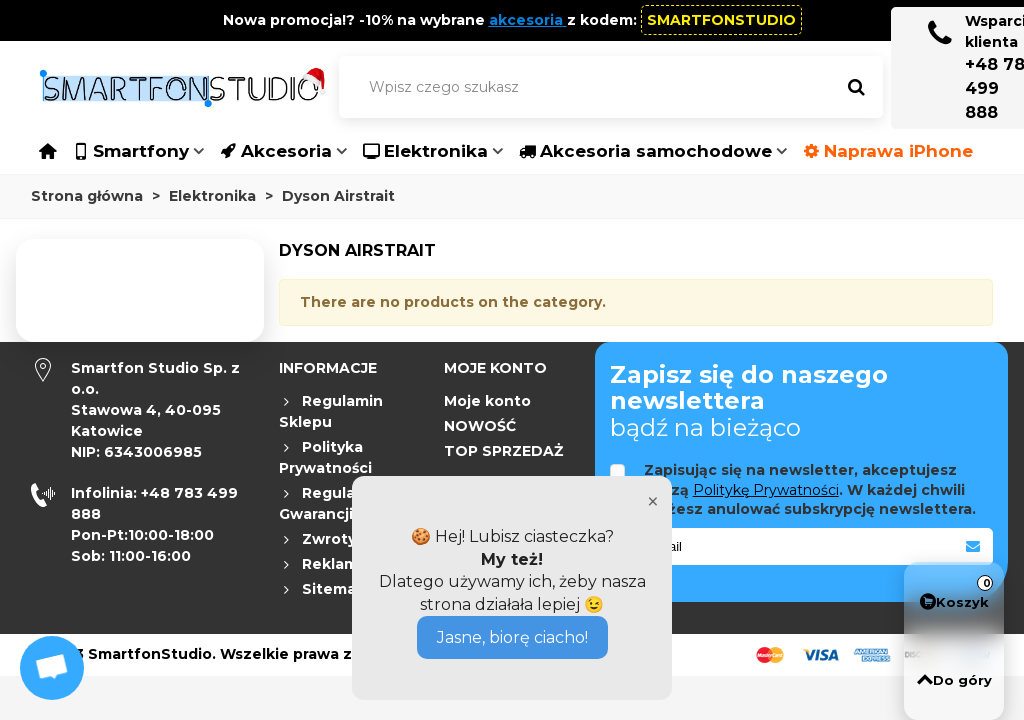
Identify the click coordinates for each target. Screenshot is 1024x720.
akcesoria (526, 20)
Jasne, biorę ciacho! (512, 637)
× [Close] (653, 501)
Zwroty (317, 539)
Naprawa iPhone (888, 151)
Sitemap (322, 589)
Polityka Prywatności (325, 457)
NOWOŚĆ (480, 426)
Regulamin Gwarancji (331, 503)
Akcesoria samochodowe (645, 151)
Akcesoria (276, 151)
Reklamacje (334, 564)
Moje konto (487, 401)
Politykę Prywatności (766, 490)
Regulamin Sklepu (331, 411)
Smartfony (130, 151)
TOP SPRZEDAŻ (503, 451)
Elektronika (425, 151)
